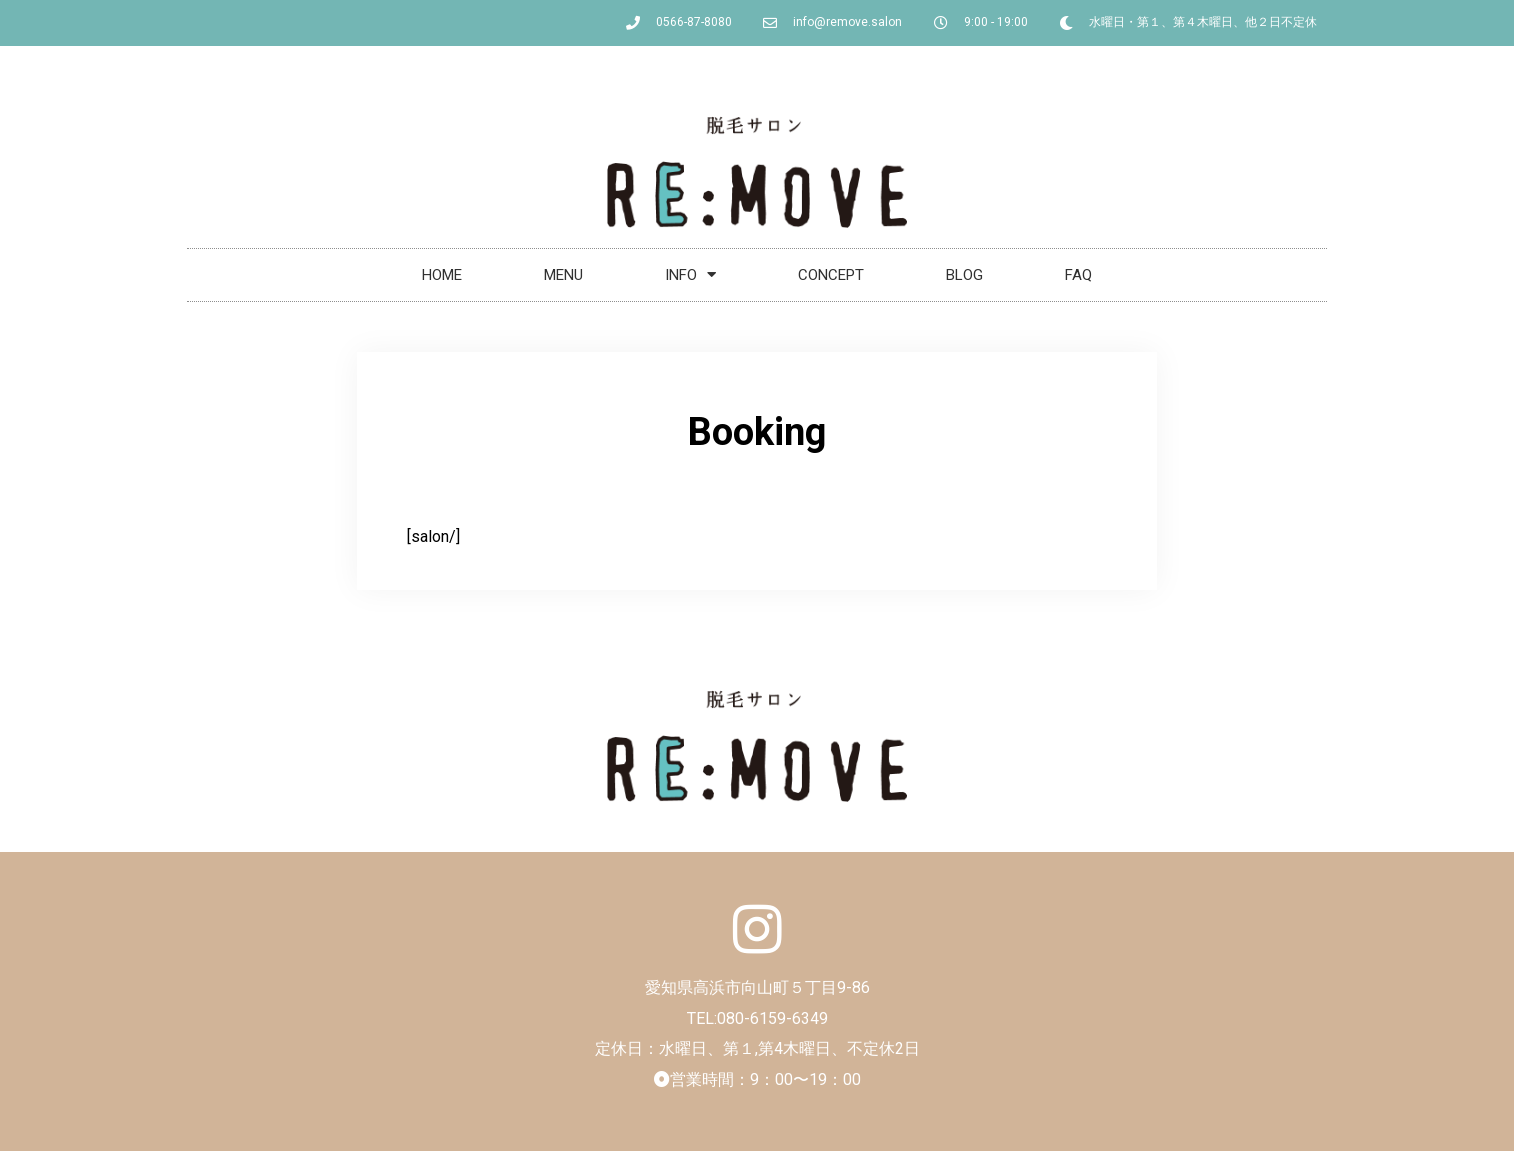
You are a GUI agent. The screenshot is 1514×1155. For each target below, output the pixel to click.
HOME (442, 275)
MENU (563, 275)
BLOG (964, 275)
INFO (690, 274)
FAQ (1078, 275)
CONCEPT (831, 275)
